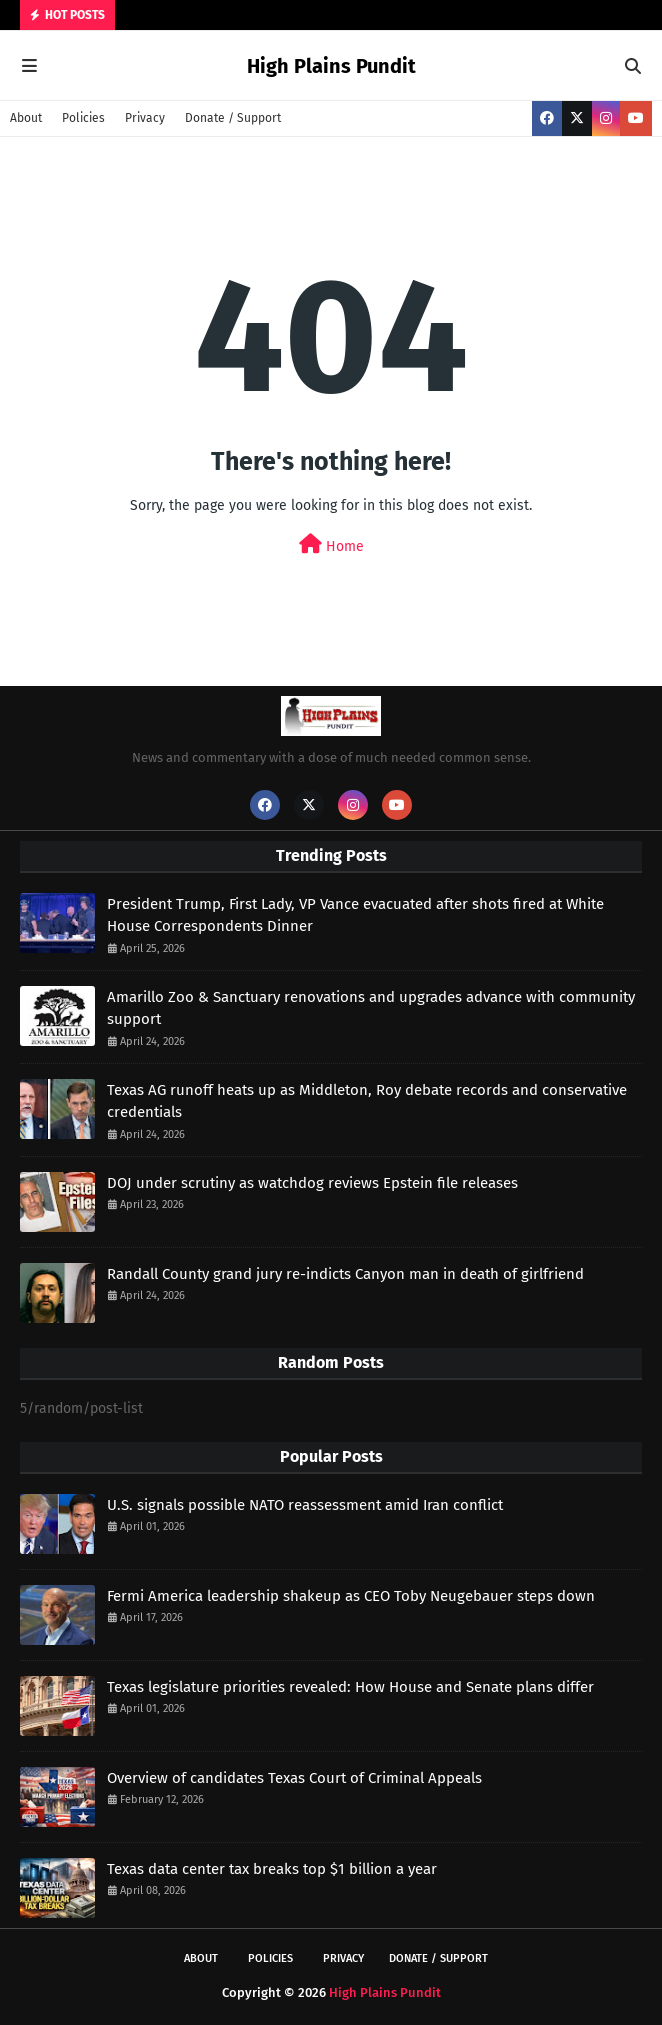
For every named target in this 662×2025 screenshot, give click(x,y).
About (26, 118)
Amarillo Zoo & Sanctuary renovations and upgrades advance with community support (371, 1008)
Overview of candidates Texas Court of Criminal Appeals (294, 1778)
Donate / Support (233, 118)
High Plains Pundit (331, 66)
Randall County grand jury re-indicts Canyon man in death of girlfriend (345, 1274)
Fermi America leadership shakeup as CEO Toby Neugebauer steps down (351, 1596)
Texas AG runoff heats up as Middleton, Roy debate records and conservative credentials (367, 1101)
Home (331, 544)
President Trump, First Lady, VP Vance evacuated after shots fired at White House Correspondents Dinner (355, 915)
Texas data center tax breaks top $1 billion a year (272, 1869)
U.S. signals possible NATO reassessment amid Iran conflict (305, 1505)
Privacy (145, 118)
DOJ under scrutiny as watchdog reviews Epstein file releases (312, 1183)
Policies (83, 118)
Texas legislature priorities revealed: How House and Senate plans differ (350, 1687)
